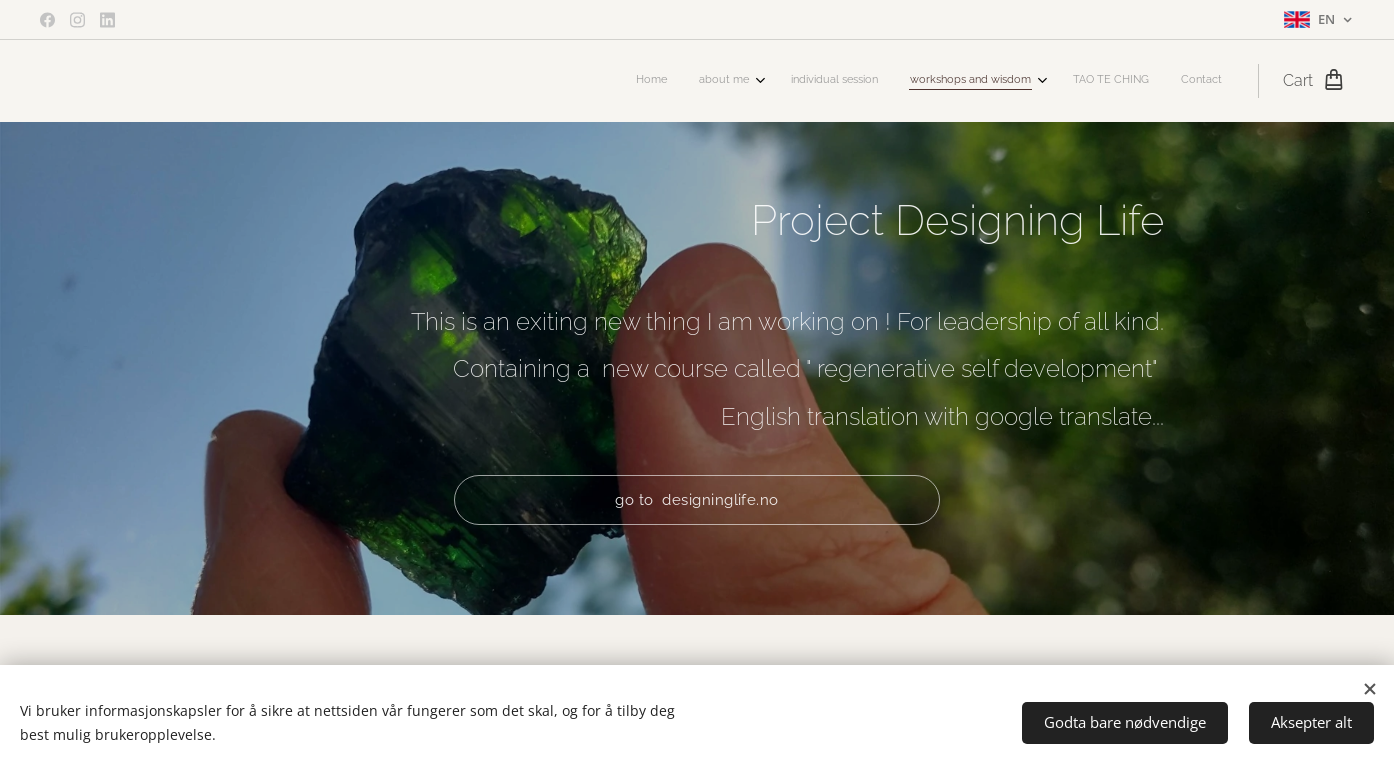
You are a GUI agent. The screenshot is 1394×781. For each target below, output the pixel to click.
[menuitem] (1047, 81)
